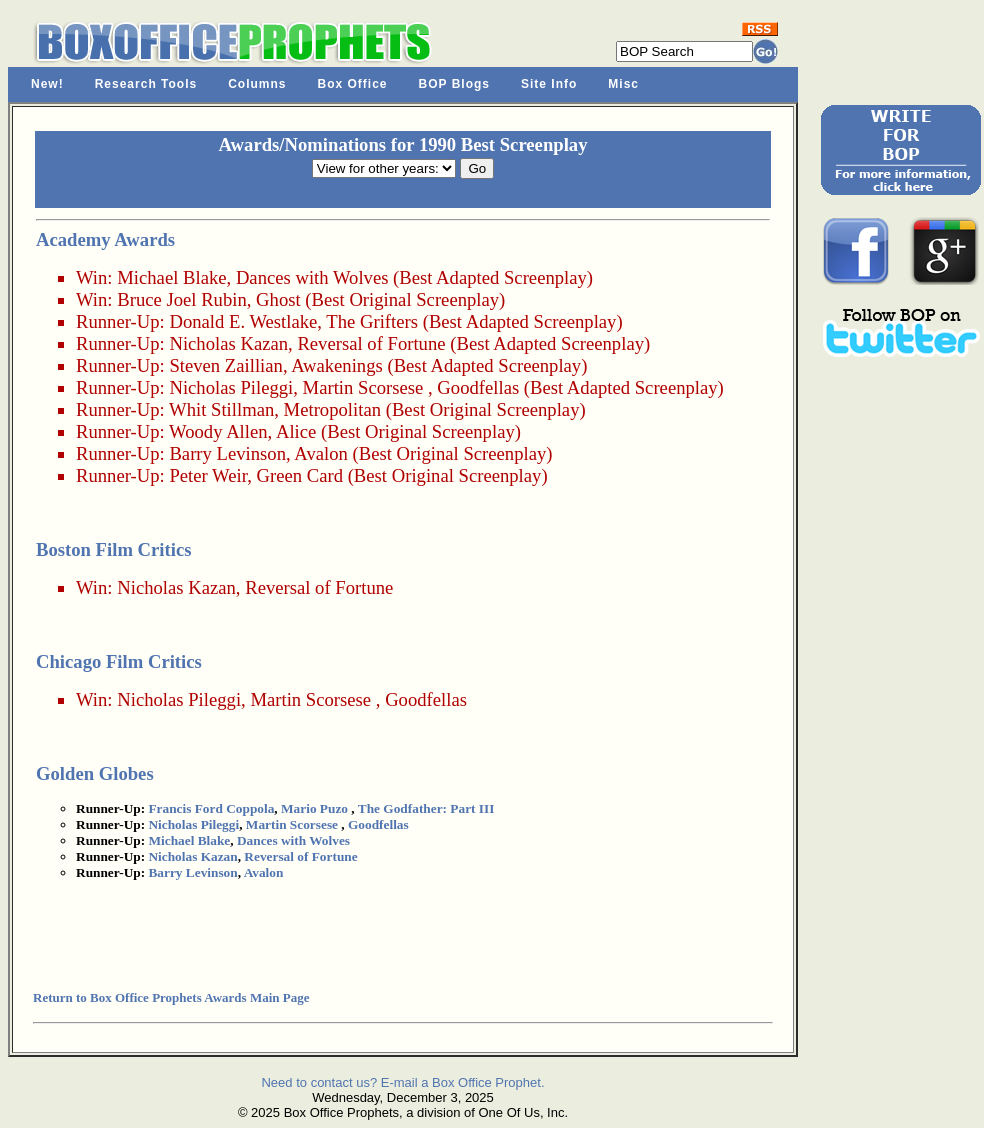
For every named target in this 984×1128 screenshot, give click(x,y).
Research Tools (146, 84)
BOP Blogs (454, 84)
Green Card (299, 475)
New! (47, 84)
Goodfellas (478, 387)
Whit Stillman (221, 409)
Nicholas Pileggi (231, 387)
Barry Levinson (227, 453)
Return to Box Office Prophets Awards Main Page (171, 997)
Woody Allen (218, 431)
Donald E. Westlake (243, 321)
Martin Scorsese (363, 387)
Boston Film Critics (113, 549)
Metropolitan (332, 409)
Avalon (321, 453)
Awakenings (337, 365)
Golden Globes (95, 773)
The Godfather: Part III (426, 808)
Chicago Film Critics (119, 661)
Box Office (353, 84)
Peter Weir (208, 475)
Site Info (549, 84)
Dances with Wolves (312, 277)
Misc (623, 84)
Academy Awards (105, 239)
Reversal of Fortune (371, 343)
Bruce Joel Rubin (182, 299)
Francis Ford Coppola (211, 808)
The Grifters (372, 321)
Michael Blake (171, 277)
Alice (296, 431)
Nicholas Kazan (228, 343)
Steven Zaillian (225, 365)
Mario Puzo (314, 808)
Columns (257, 84)
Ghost (278, 299)
